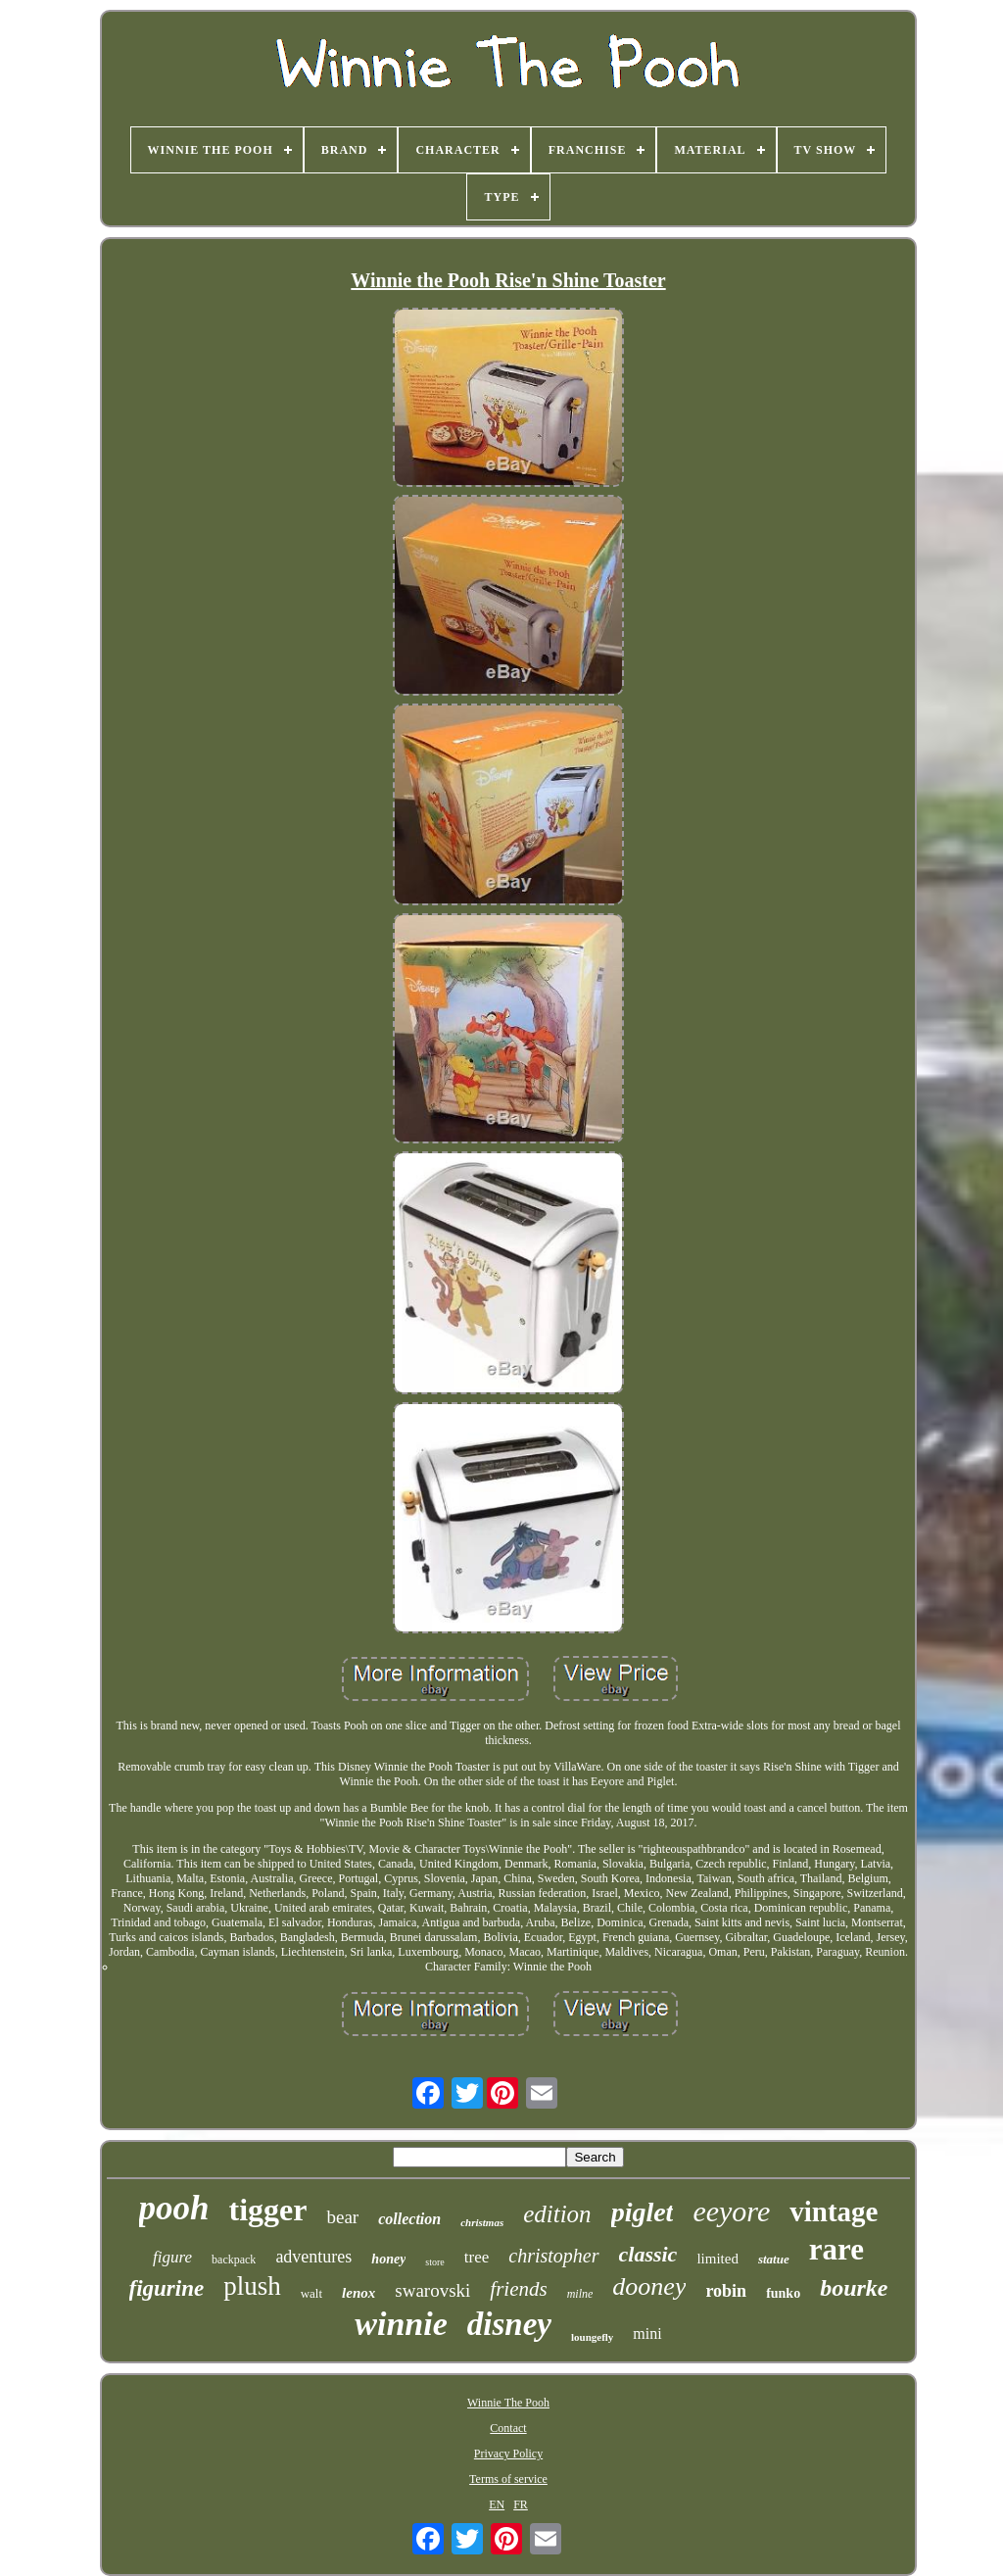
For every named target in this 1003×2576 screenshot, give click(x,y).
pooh (174, 2208)
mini (647, 2333)
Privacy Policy (508, 2453)
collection (409, 2219)
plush (252, 2286)
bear (342, 2217)
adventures (313, 2256)
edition (557, 2214)
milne (580, 2294)
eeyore (731, 2211)
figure (172, 2257)
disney (509, 2324)
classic (648, 2254)
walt (311, 2293)
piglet (642, 2212)
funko (783, 2293)
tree (476, 2257)
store (434, 2262)
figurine (167, 2288)
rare (836, 2249)
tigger (268, 2209)
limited (717, 2258)
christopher (553, 2255)
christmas (481, 2222)
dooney (649, 2286)
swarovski (432, 2290)
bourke (853, 2288)
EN (496, 2504)
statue (773, 2259)
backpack (234, 2259)
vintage (833, 2211)
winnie (401, 2324)
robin (725, 2291)
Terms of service (508, 2479)
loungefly (592, 2337)
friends (518, 2289)
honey (388, 2259)
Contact (508, 2428)
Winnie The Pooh (508, 2402)
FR (520, 2504)
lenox (358, 2293)
